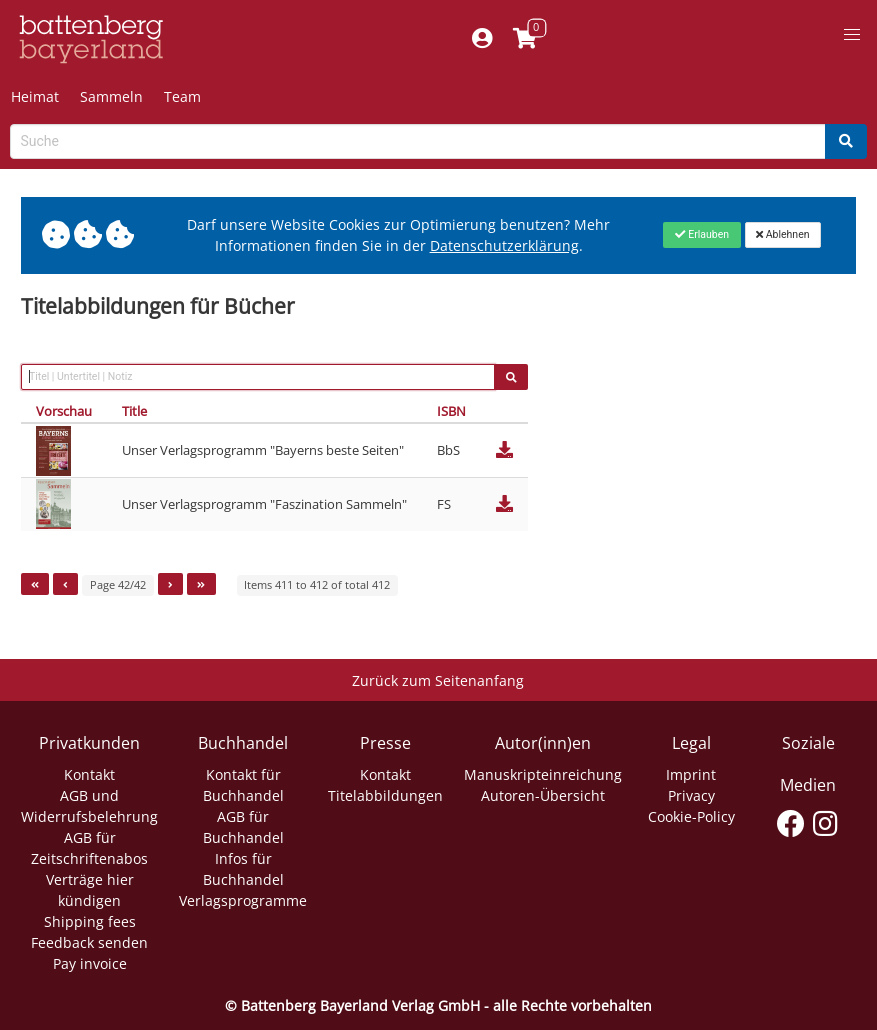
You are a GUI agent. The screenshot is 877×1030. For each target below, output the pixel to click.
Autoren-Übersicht (543, 795)
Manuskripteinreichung (543, 774)
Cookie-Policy (691, 816)
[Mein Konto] (481, 39)
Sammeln (111, 96)
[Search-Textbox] (418, 141)
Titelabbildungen (385, 795)
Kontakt (89, 774)
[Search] (846, 141)
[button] (852, 35)
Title (134, 411)
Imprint (691, 774)
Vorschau (64, 411)
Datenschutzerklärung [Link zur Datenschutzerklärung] (504, 245)
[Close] (701, 235)
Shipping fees (90, 921)
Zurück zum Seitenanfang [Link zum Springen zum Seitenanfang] (438, 680)
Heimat (35, 96)
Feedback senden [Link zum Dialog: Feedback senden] (89, 942)
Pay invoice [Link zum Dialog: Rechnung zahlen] (90, 963)
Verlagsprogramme (243, 900)
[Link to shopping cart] (524, 39)
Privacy (691, 795)
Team (182, 96)
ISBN (451, 411)
